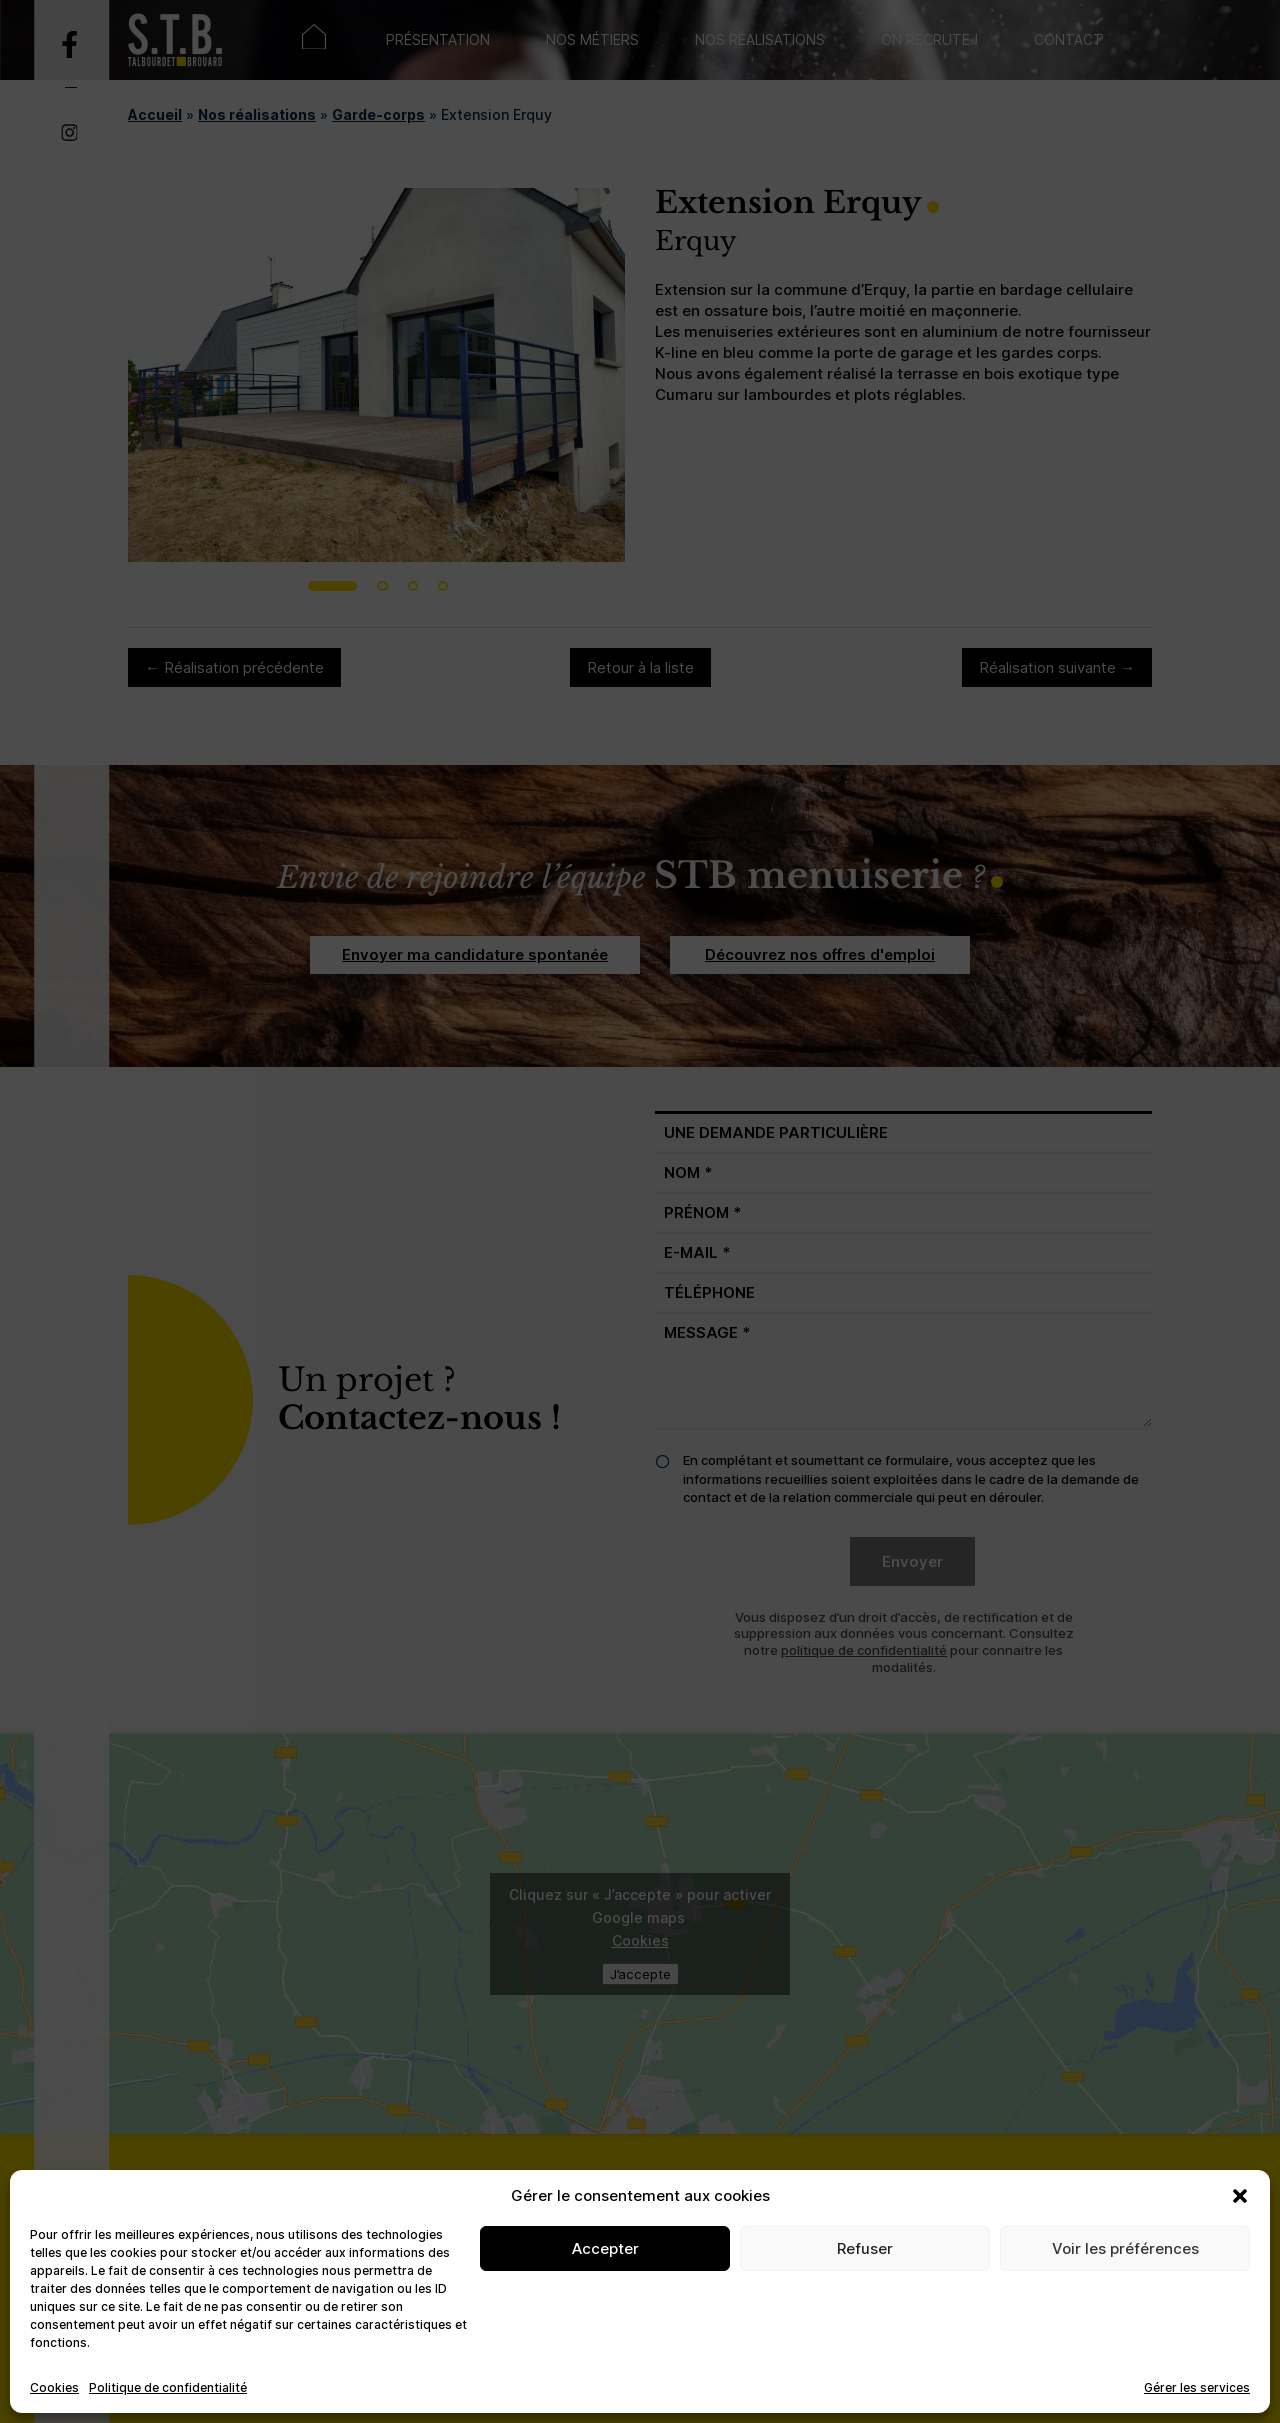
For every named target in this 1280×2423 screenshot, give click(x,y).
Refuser (865, 2248)
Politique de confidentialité (168, 2387)
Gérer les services (1197, 2387)
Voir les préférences (1125, 2248)
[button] (1240, 2196)
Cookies (54, 2387)
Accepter (605, 2248)
